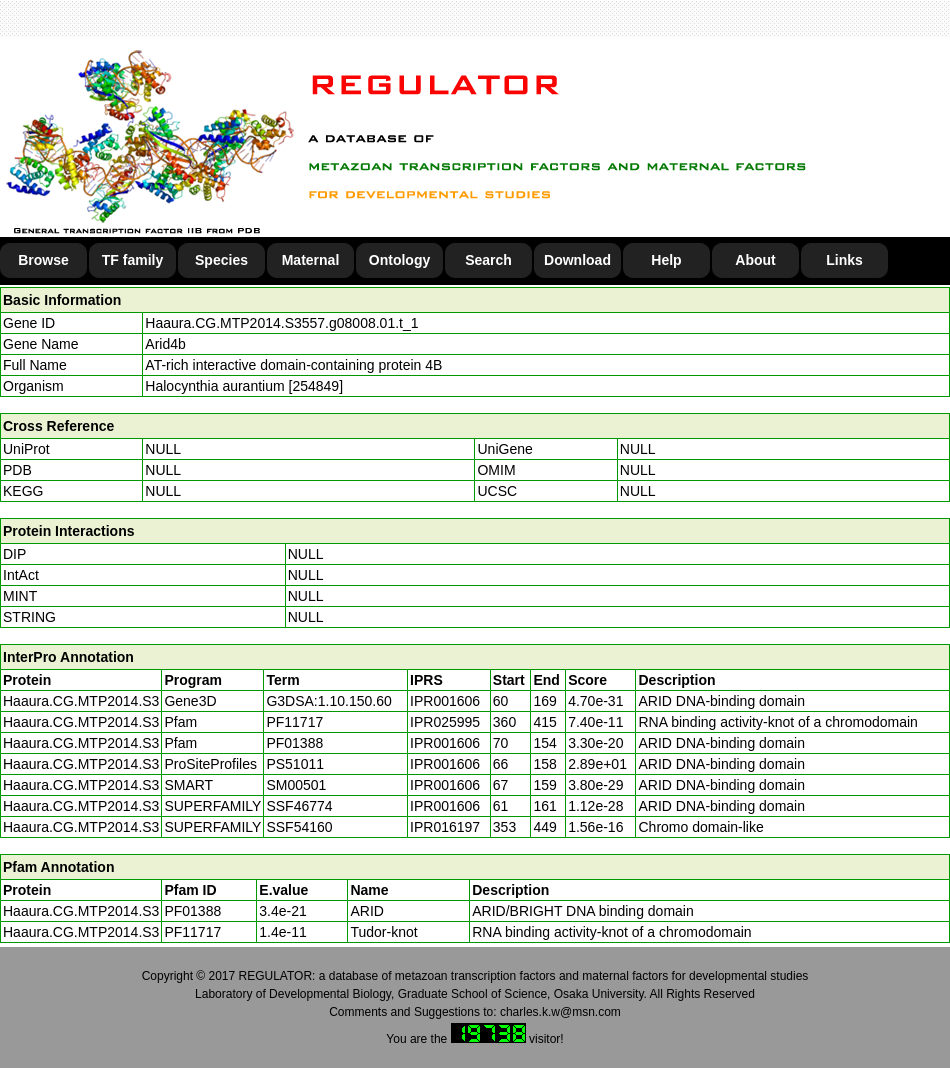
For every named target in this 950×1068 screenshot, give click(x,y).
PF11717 (192, 932)
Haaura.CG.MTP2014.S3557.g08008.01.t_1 (281, 323)
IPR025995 (445, 722)
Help (666, 260)
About (755, 260)
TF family (132, 260)
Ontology (399, 260)
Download (577, 260)
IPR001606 (445, 701)
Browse (43, 260)
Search (488, 260)
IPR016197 (445, 827)
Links (844, 260)
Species (221, 260)
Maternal (311, 260)
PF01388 (192, 911)
